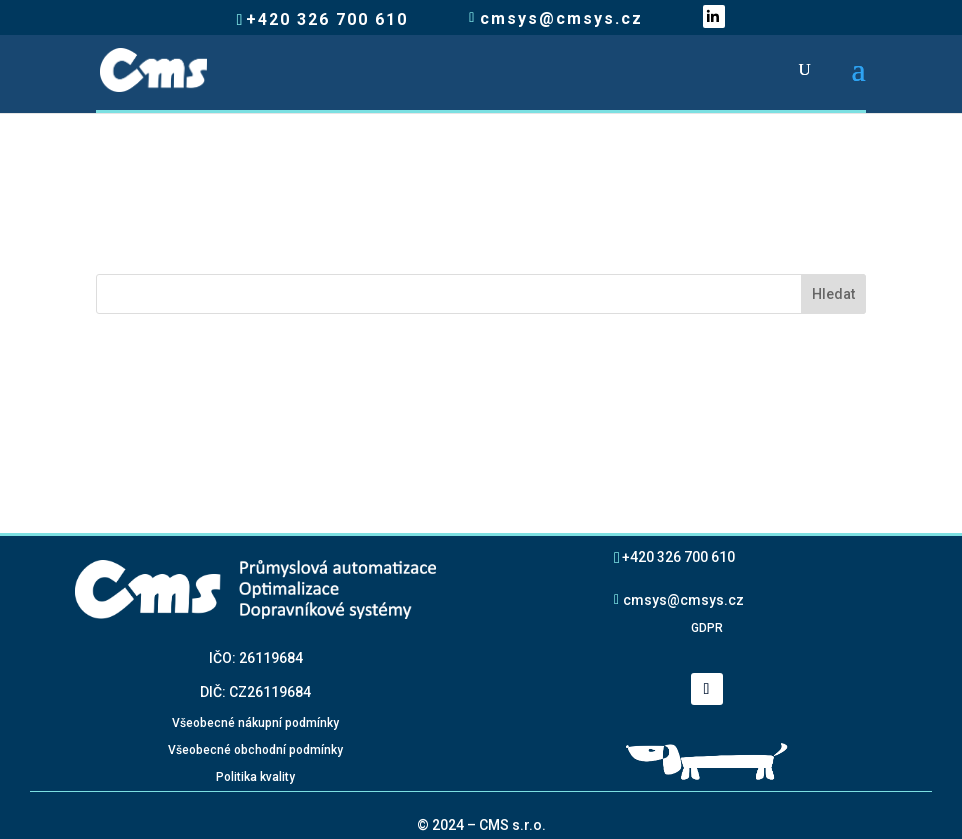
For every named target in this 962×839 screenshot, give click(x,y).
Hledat (833, 294)
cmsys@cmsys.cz (683, 599)
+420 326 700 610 (678, 556)
